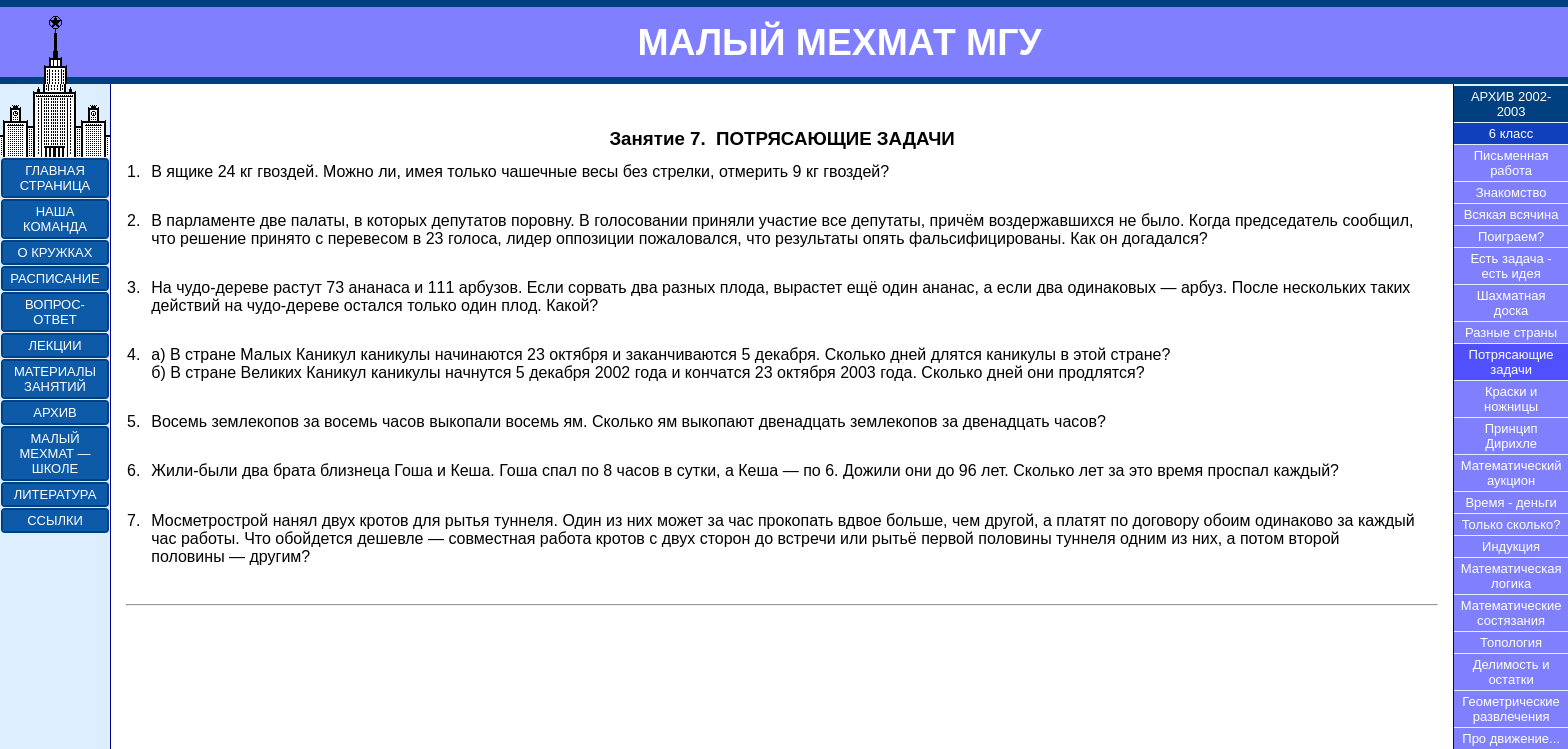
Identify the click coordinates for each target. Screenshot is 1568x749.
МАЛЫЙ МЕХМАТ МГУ (839, 42)
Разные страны (1511, 332)
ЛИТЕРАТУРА (55, 494)
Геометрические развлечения (1511, 709)
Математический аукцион (1511, 473)
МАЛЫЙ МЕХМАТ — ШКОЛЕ (54, 453)
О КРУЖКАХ (55, 252)
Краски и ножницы (1511, 399)
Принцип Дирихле (1511, 436)
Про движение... (1511, 738)
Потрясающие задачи (1511, 362)
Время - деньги (1510, 502)
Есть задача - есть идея (1511, 266)
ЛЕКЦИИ (54, 345)
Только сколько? (1511, 524)
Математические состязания (1511, 613)
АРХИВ (54, 412)
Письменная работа (1511, 163)
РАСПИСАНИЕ (54, 278)
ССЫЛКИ (55, 520)
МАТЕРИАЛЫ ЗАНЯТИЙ (55, 379)
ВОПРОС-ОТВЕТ (55, 312)
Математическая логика (1511, 576)
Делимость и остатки (1511, 672)
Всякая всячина (1511, 214)
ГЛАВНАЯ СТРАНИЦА (55, 178)
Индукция (1511, 546)
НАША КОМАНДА (55, 219)
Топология (1511, 642)
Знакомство (1511, 192)
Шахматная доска (1511, 303)
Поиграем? (1511, 236)
